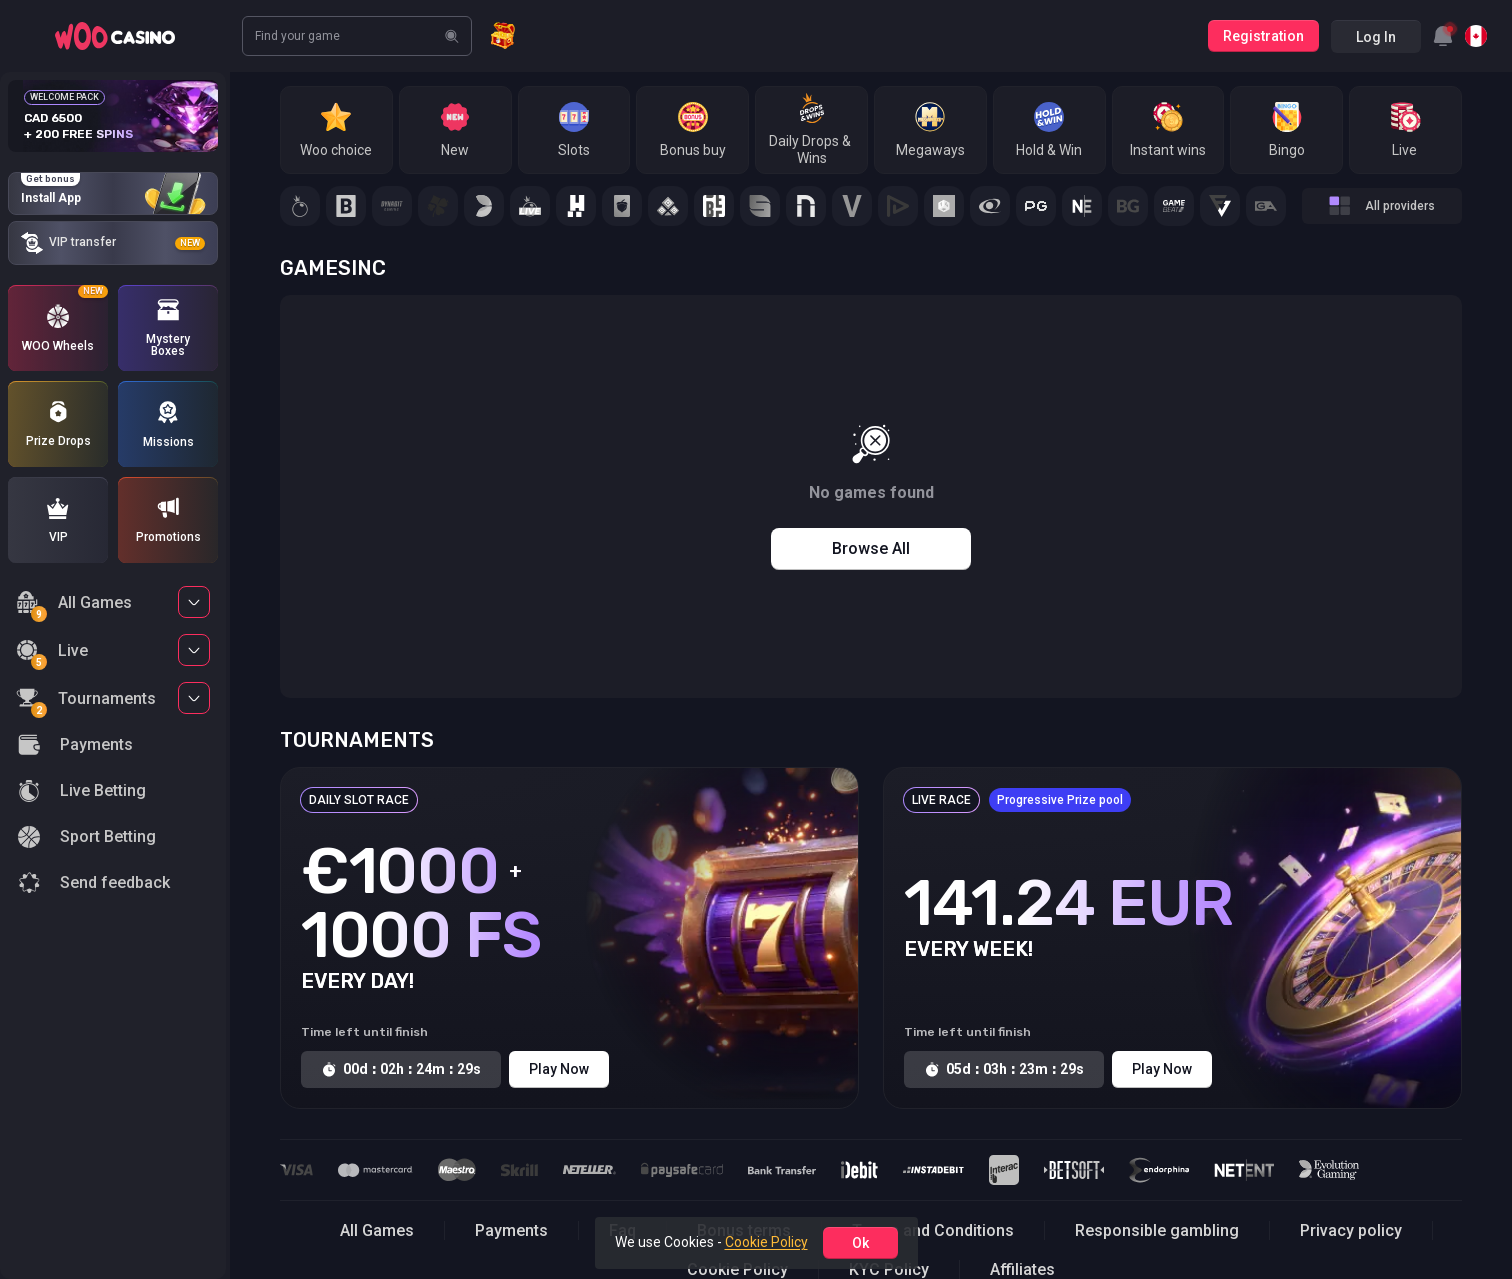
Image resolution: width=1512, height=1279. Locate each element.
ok (860, 1243)
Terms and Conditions (933, 1230)
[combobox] (1443, 36)
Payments (511, 1230)
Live (52, 653)
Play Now (559, 1069)
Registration (1263, 36)
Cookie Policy (766, 1242)
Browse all (871, 548)
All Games (74, 605)
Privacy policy (1351, 1230)
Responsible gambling (1157, 1230)
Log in (1376, 37)
